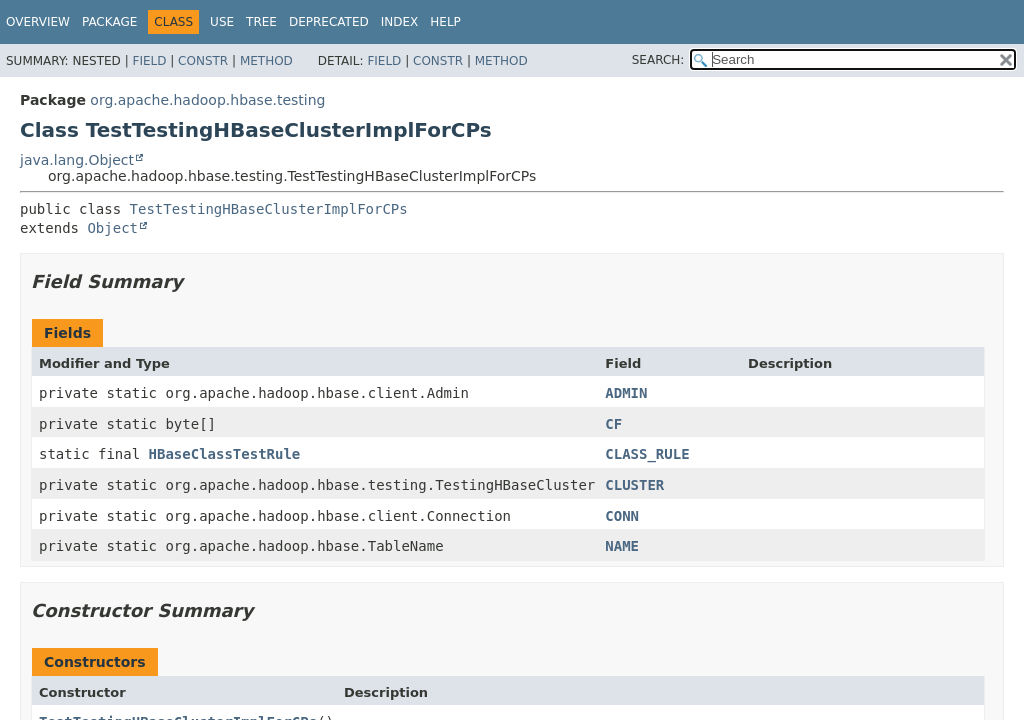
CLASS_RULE (647, 454)
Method (266, 61)
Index (400, 22)
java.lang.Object (77, 160)
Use (222, 22)
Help (445, 22)
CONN (622, 516)
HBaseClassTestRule (225, 454)
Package (109, 22)
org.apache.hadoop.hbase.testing (207, 100)
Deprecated (329, 22)
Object (112, 228)
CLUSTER (634, 485)
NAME (622, 546)
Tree (261, 22)
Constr (203, 61)
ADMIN (626, 393)
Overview (38, 22)
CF (613, 424)
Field (149, 61)
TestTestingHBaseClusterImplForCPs (269, 209)
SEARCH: (658, 60)
